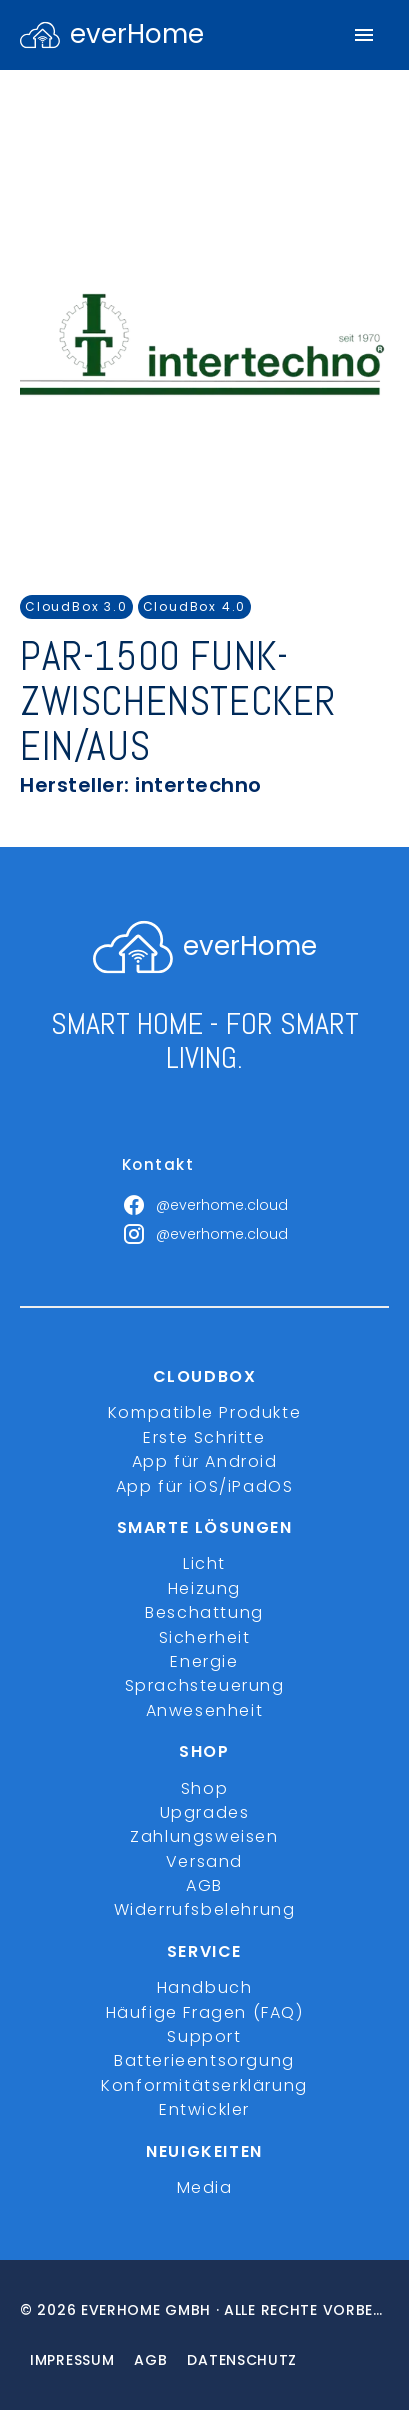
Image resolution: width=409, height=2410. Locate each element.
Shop (204, 1788)
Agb (150, 2360)
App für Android (205, 1461)
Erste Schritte (204, 1437)
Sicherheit (205, 1637)
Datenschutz (242, 2360)
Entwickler (204, 2109)
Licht (204, 1563)
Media (205, 2187)
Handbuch (205, 1987)
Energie (204, 1661)
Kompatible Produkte (204, 1412)
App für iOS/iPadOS (205, 1486)
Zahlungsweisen (204, 1836)
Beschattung (204, 1612)
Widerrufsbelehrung (205, 1909)
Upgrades (205, 1812)
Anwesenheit (205, 1710)
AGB (204, 1885)
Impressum (72, 2360)
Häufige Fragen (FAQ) (205, 2012)
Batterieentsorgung (204, 2060)
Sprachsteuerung (205, 1685)
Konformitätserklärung (204, 2085)
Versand (204, 1861)
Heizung (204, 1588)
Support (204, 2036)
